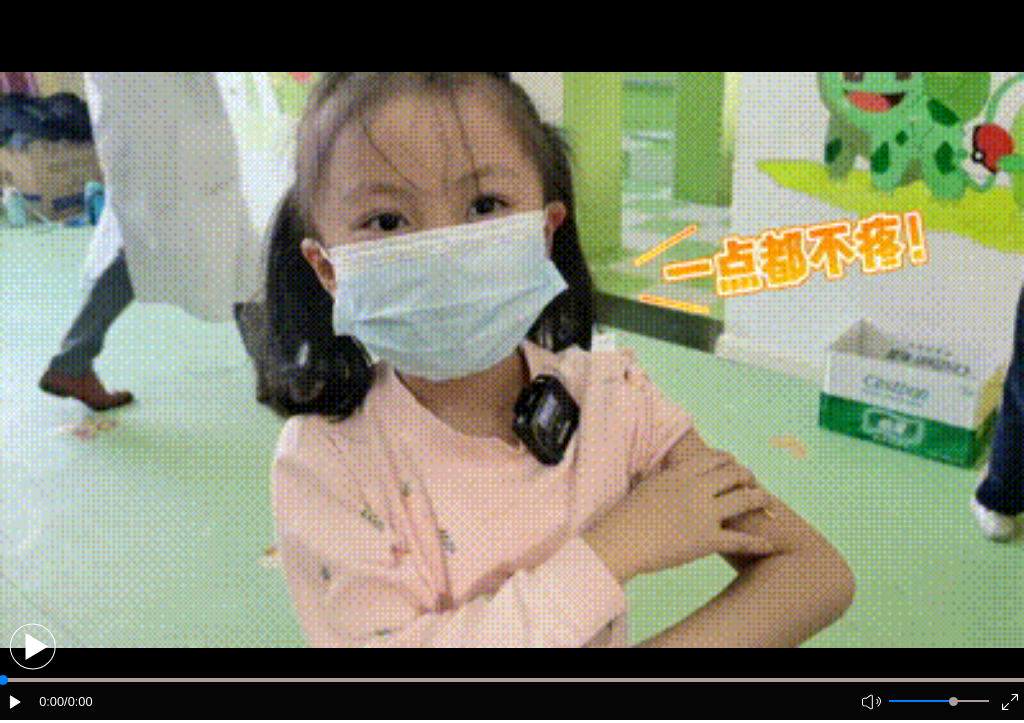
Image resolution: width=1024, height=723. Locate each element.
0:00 (51, 701)
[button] (32, 646)
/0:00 (78, 701)
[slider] (953, 701)
